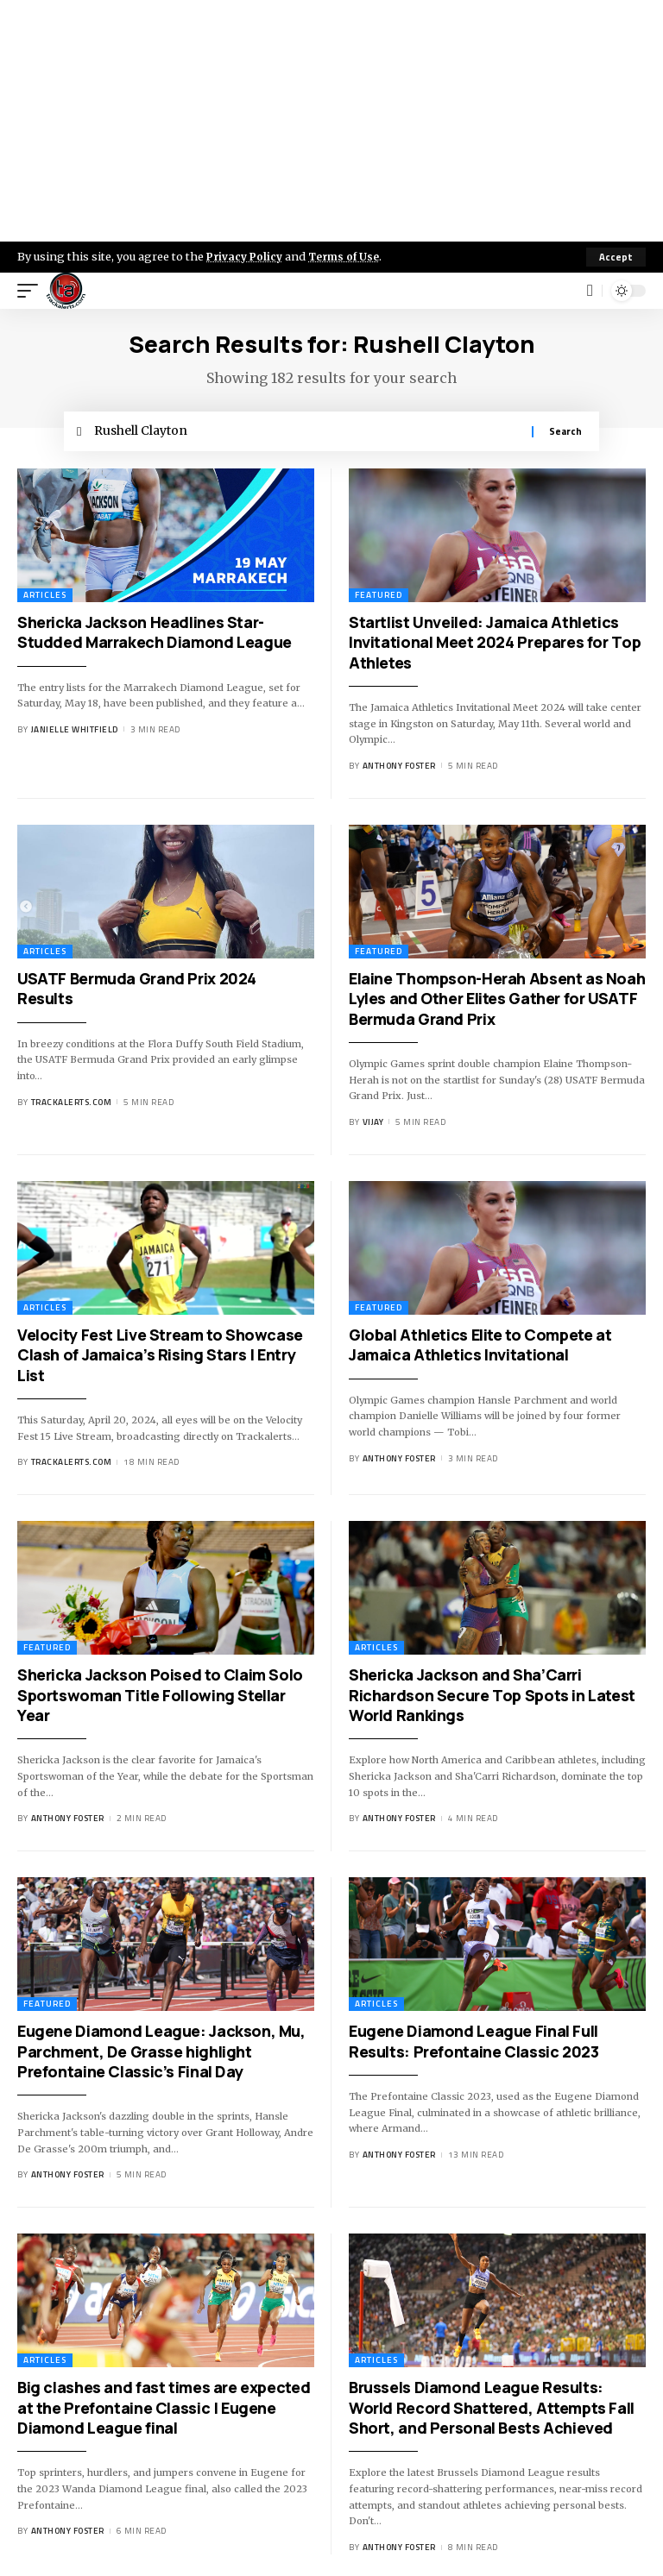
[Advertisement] (331, 121)
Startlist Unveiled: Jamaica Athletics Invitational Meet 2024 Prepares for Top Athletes (495, 645)
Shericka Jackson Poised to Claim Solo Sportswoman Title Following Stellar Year (160, 1699)
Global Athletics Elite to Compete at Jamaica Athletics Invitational (480, 1348)
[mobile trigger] (32, 291)
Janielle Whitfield (74, 733)
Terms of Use (350, 256)
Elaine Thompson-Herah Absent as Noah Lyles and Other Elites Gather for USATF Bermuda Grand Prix (497, 1002)
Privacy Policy (246, 256)
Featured (378, 598)
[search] (590, 290)
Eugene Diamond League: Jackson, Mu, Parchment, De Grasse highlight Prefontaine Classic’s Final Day (161, 2055)
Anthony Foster (399, 769)
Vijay (373, 1126)
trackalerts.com (71, 1105)
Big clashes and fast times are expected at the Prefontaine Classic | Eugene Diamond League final (163, 2411)
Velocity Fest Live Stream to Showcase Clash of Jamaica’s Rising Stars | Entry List (160, 1358)
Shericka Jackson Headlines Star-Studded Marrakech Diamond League (154, 635)
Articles (44, 598)
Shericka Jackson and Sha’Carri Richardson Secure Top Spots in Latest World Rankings (492, 1699)
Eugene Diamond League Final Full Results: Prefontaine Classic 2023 (474, 2045)
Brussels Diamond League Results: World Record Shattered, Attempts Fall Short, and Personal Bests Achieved (492, 2411)
